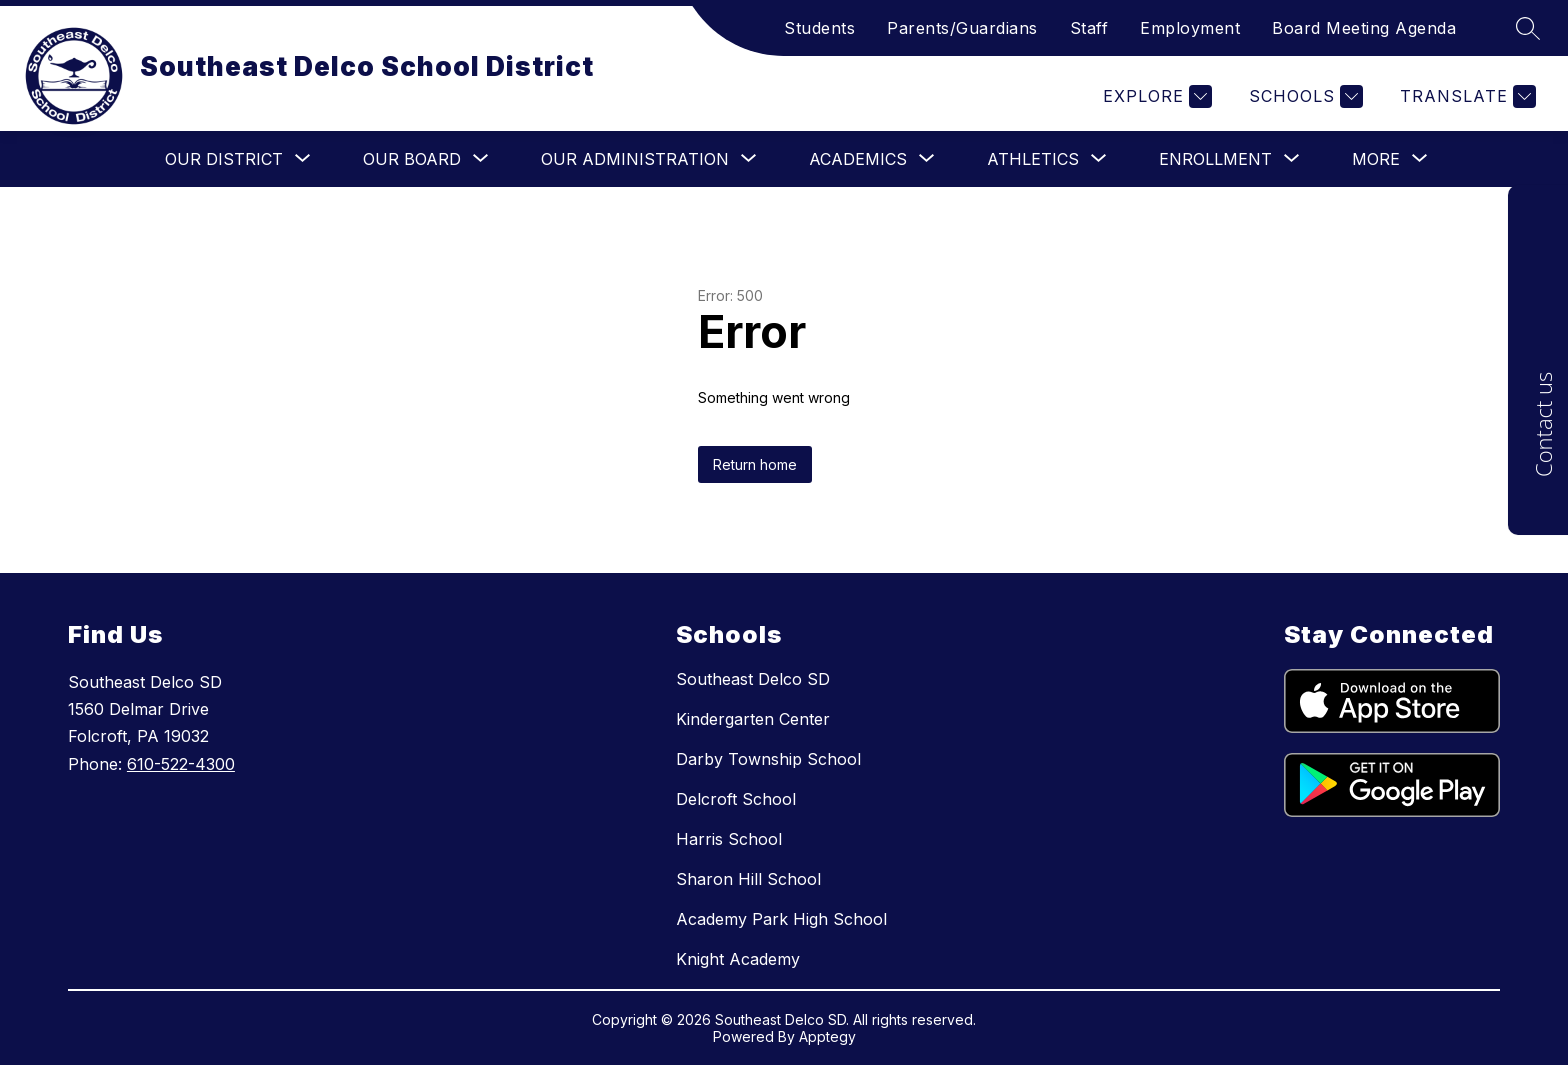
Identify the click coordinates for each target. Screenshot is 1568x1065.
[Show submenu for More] (1376, 159)
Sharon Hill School (748, 879)
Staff (1089, 28)
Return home (755, 464)
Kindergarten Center (753, 719)
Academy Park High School (781, 919)
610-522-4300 (181, 764)
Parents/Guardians (962, 28)
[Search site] (1528, 28)
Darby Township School (768, 759)
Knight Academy (738, 959)
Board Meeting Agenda (1364, 28)
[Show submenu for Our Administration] (635, 159)
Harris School (729, 839)
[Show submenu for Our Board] (412, 159)
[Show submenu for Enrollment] (1215, 159)
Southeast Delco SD (753, 679)
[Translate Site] (1465, 96)
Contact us (1543, 424)
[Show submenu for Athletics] (1033, 159)
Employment (1190, 28)
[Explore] (1155, 96)
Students (819, 28)
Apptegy (827, 1036)
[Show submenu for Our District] (224, 159)
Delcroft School (736, 799)
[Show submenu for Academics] (858, 159)
